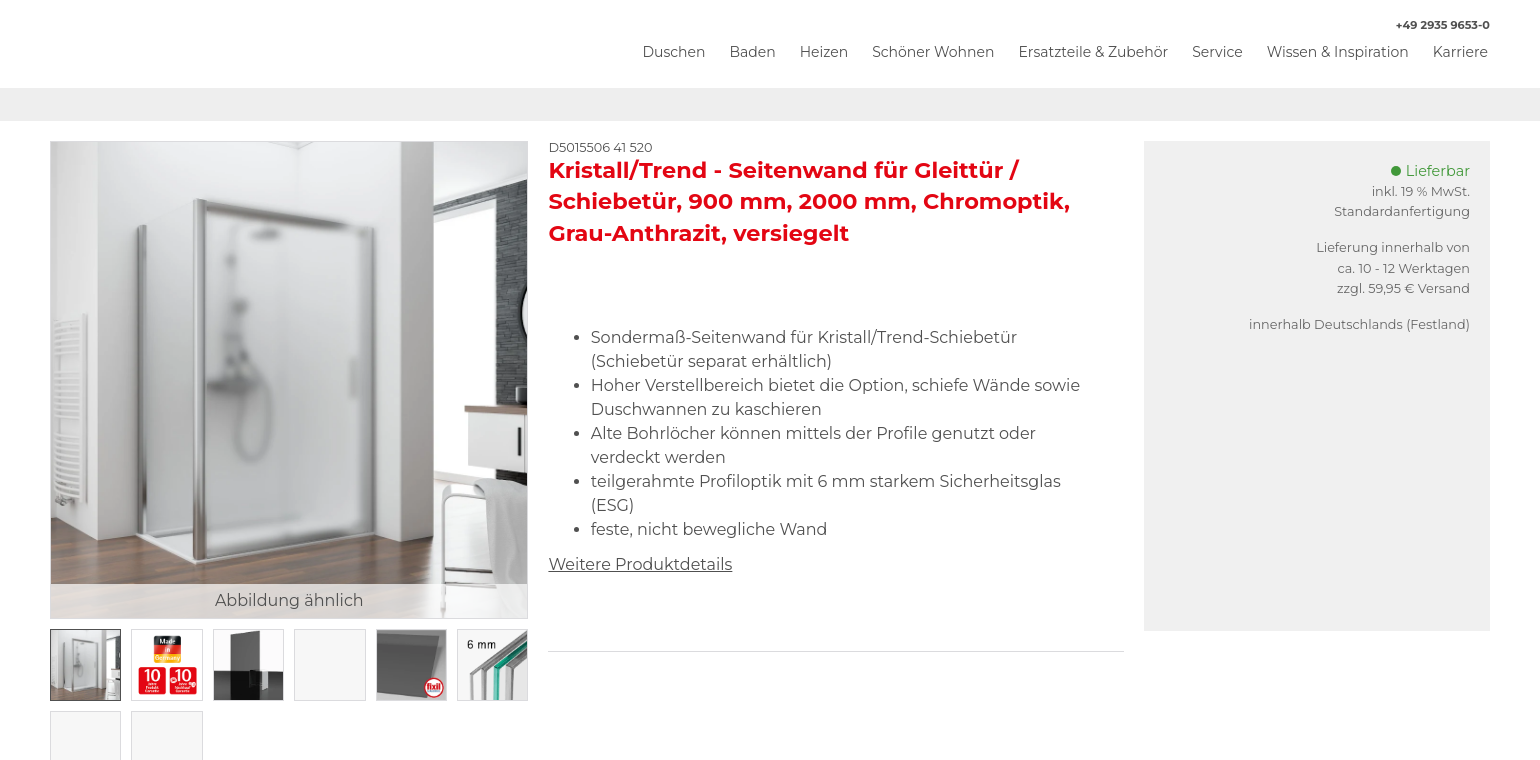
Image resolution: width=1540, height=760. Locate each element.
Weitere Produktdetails (640, 564)
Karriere (1460, 52)
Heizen (824, 52)
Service (1217, 52)
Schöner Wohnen (933, 52)
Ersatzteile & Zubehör (1093, 52)
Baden (752, 52)
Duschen (673, 52)
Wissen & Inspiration (1338, 52)
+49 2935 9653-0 (1432, 25)
